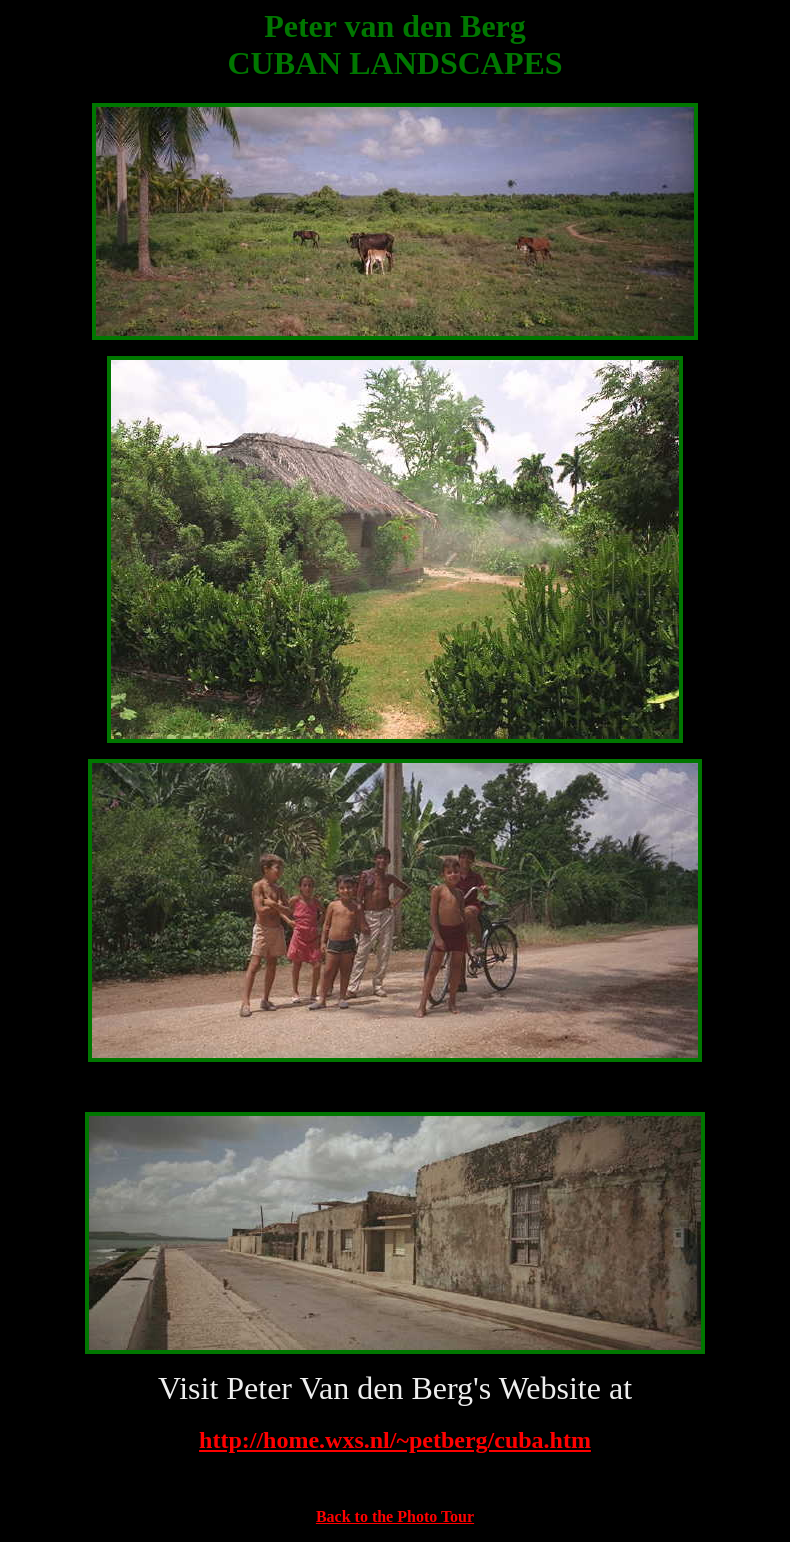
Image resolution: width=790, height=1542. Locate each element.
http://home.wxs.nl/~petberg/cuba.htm (395, 1440)
